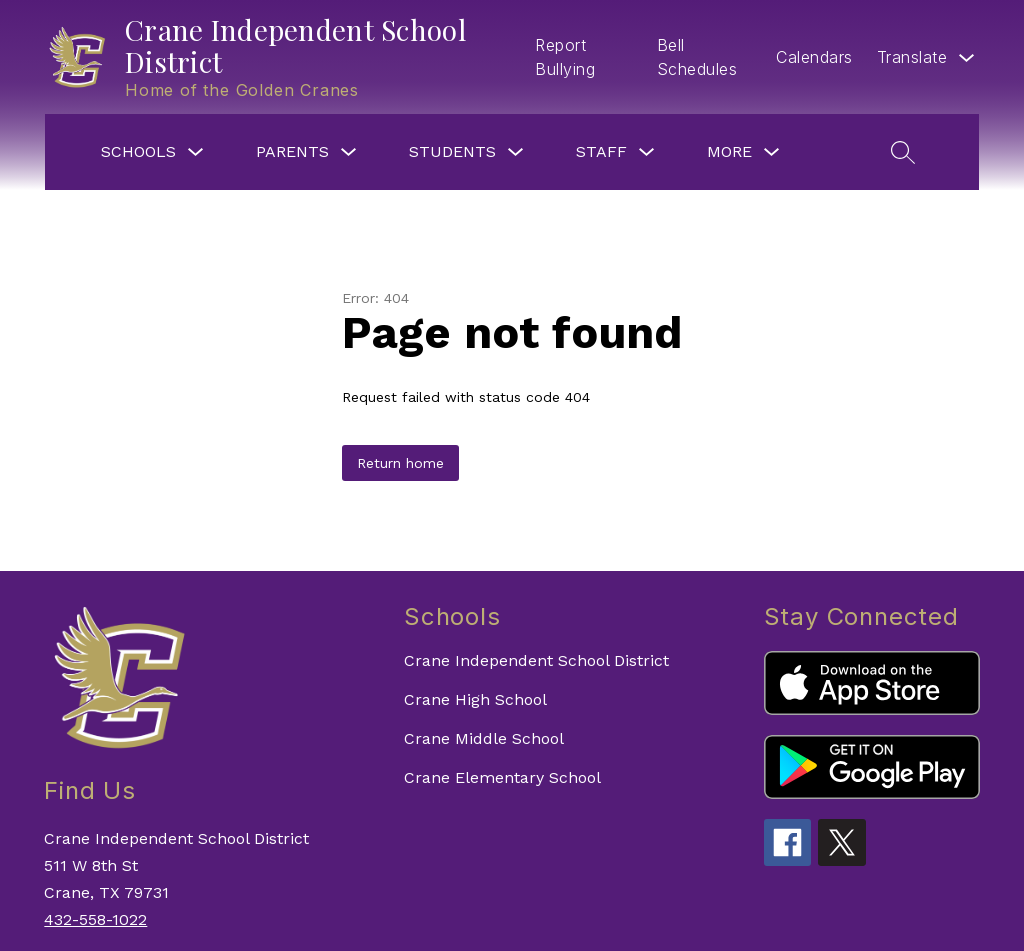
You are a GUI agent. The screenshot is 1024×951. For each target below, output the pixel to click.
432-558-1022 (95, 919)
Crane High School (475, 699)
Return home (400, 463)
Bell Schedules (697, 57)
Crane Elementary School (502, 777)
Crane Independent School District (536, 660)
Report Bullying (565, 57)
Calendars (814, 57)
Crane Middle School (484, 738)
